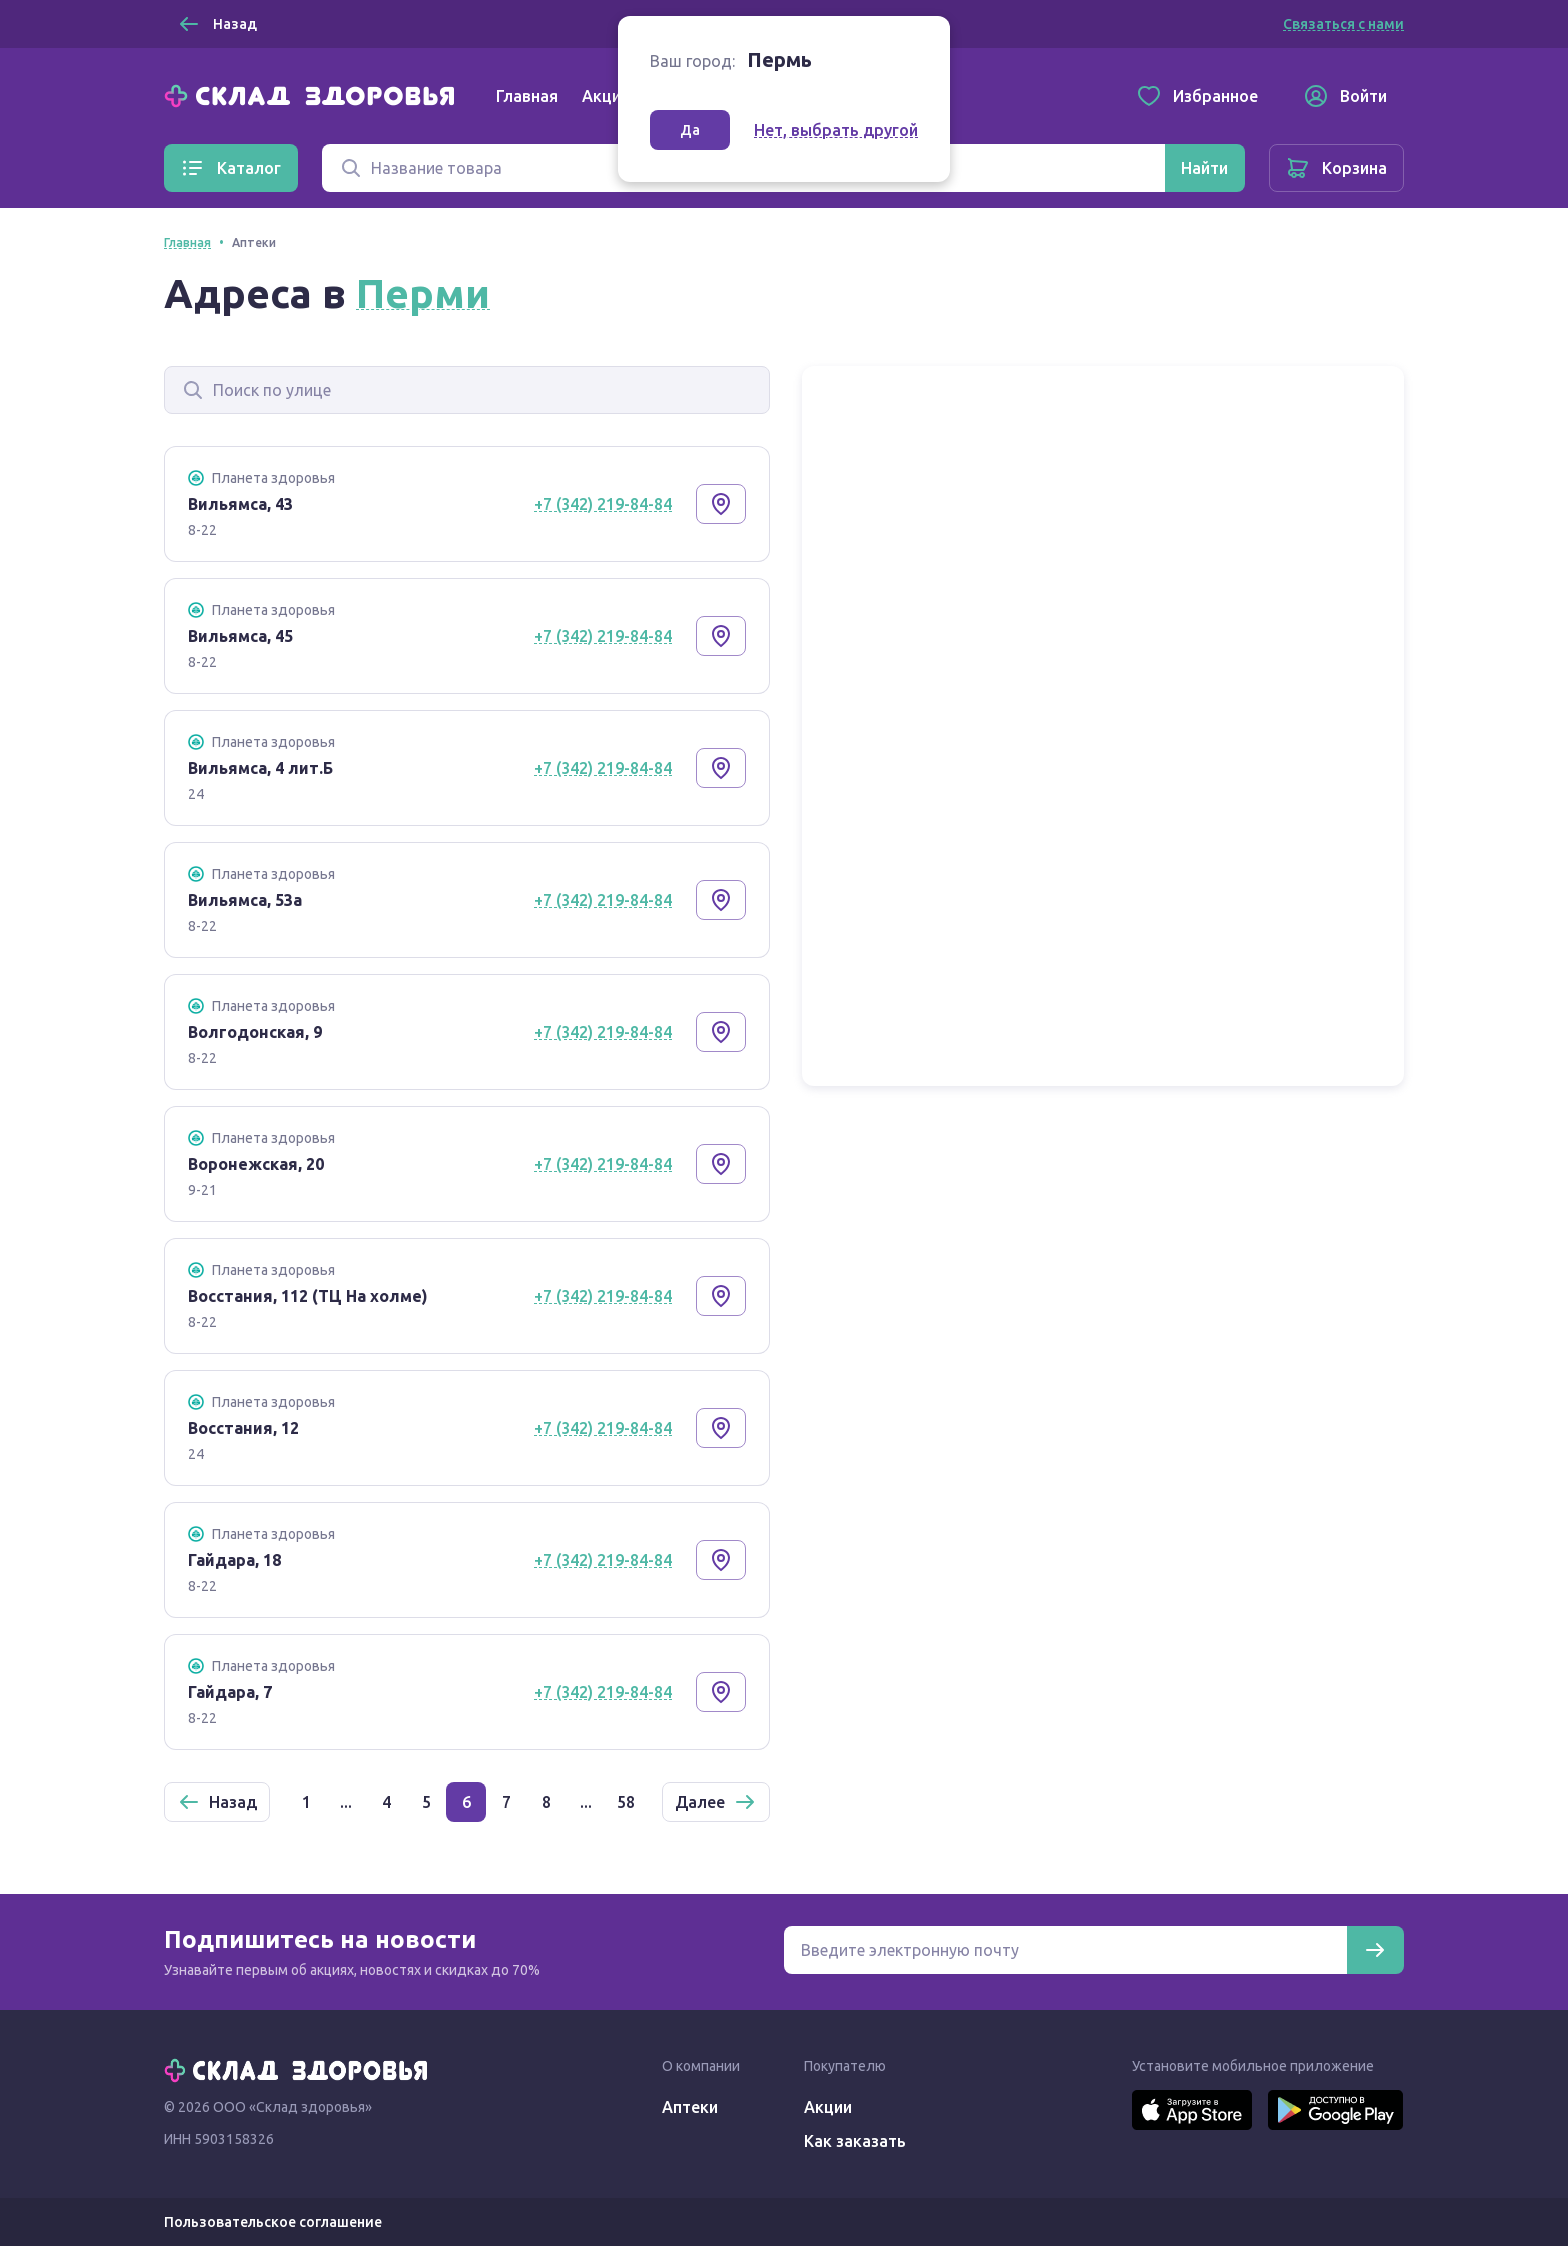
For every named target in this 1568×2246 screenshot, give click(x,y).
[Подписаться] (1375, 1950)
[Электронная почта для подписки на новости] (1065, 1950)
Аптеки (690, 2107)
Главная (527, 96)
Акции (606, 96)
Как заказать (855, 2141)
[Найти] (1204, 168)
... (346, 1802)
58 (626, 1802)
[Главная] (314, 94)
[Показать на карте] (721, 504)
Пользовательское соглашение (273, 2222)
